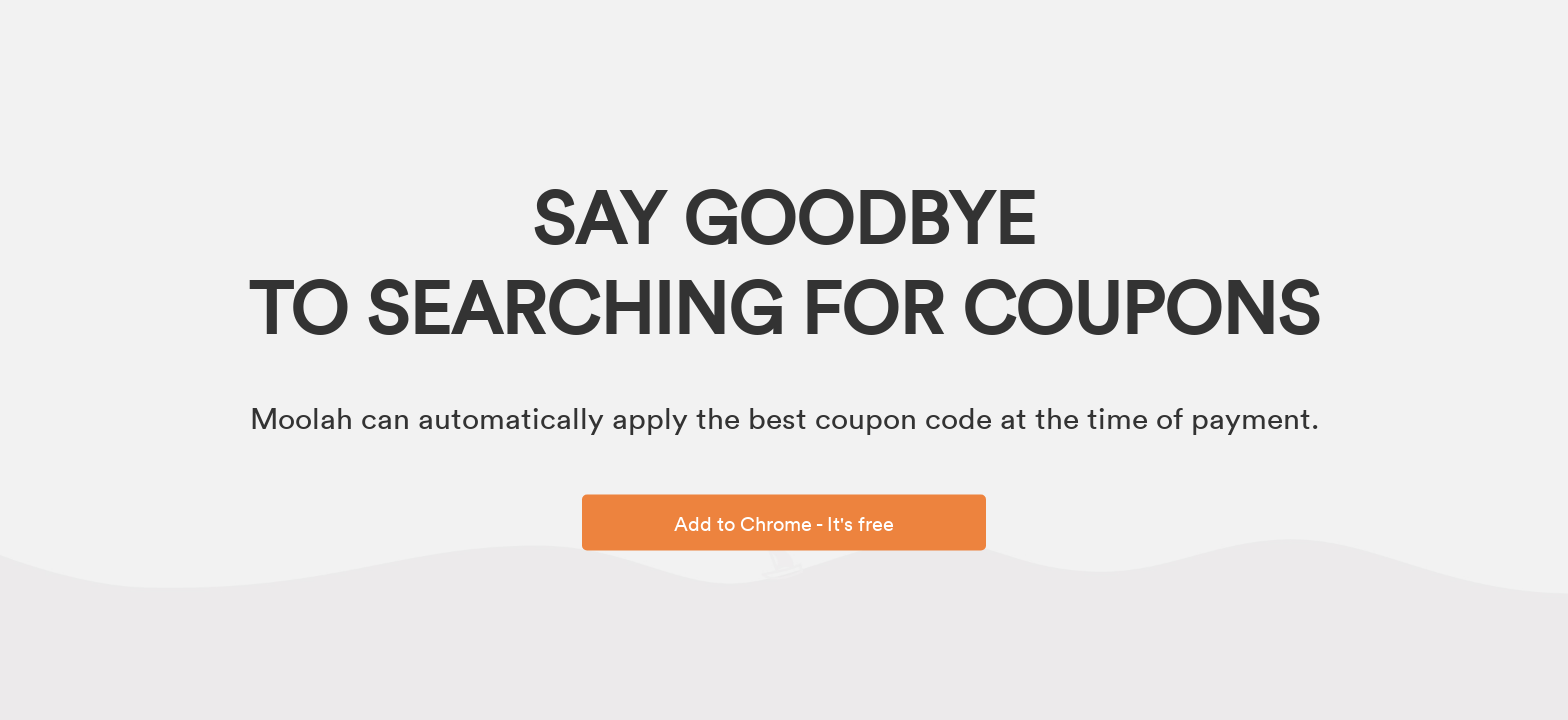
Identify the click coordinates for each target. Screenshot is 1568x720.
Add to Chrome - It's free (784, 523)
